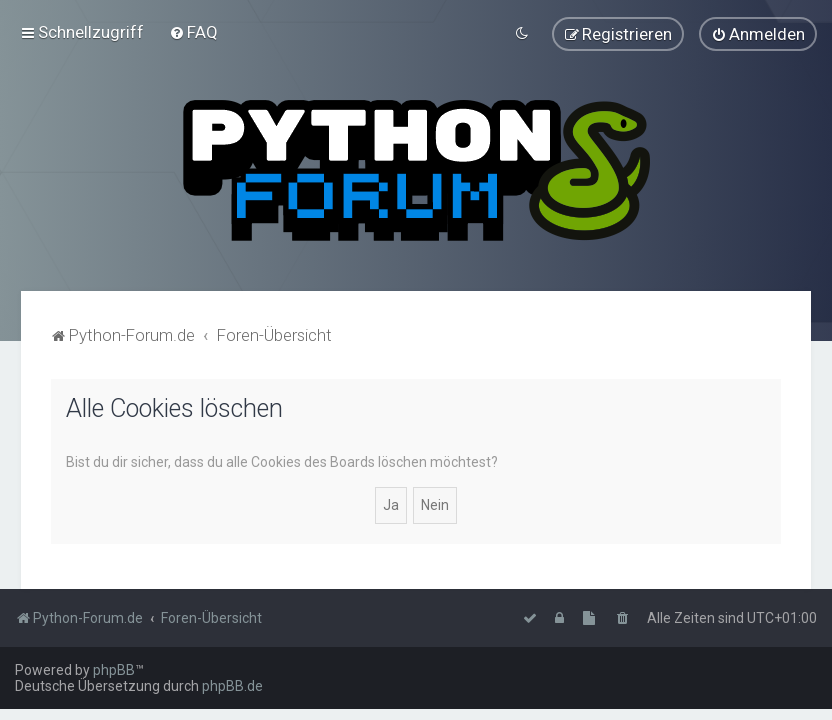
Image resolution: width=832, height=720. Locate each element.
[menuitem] (193, 32)
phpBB (114, 670)
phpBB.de (232, 686)
